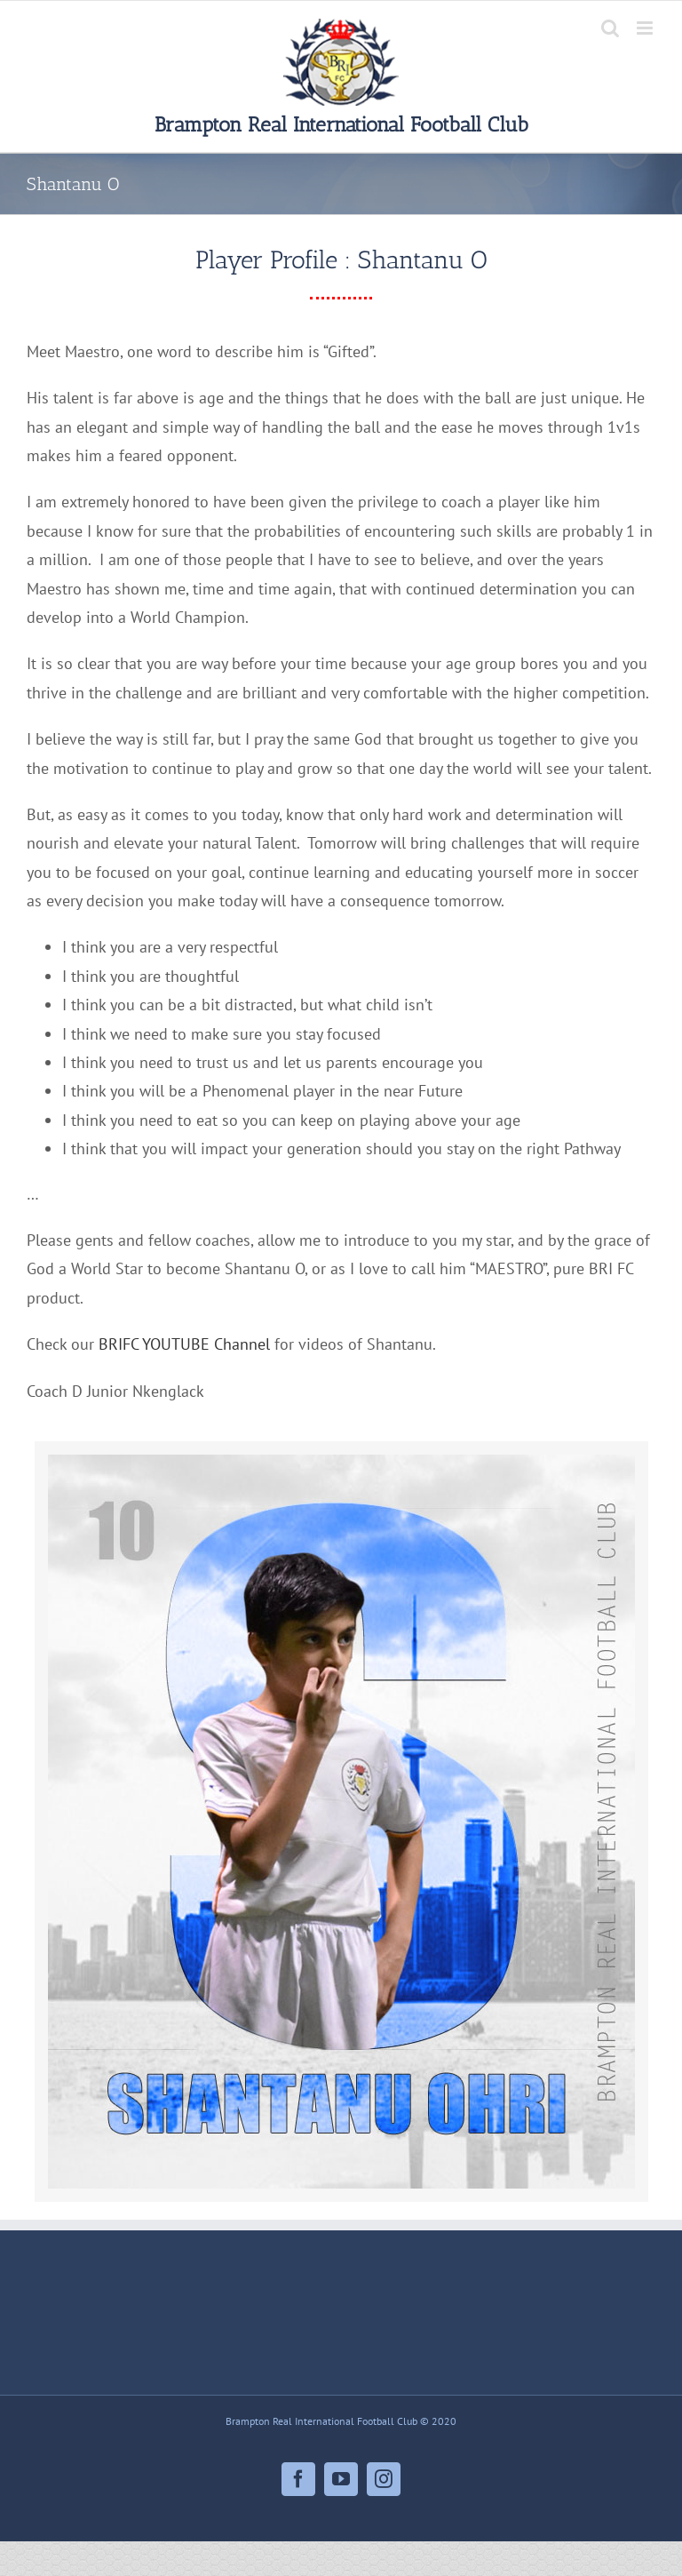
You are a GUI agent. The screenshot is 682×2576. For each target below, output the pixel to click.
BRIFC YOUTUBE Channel (184, 1344)
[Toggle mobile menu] (646, 28)
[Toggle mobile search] (610, 28)
